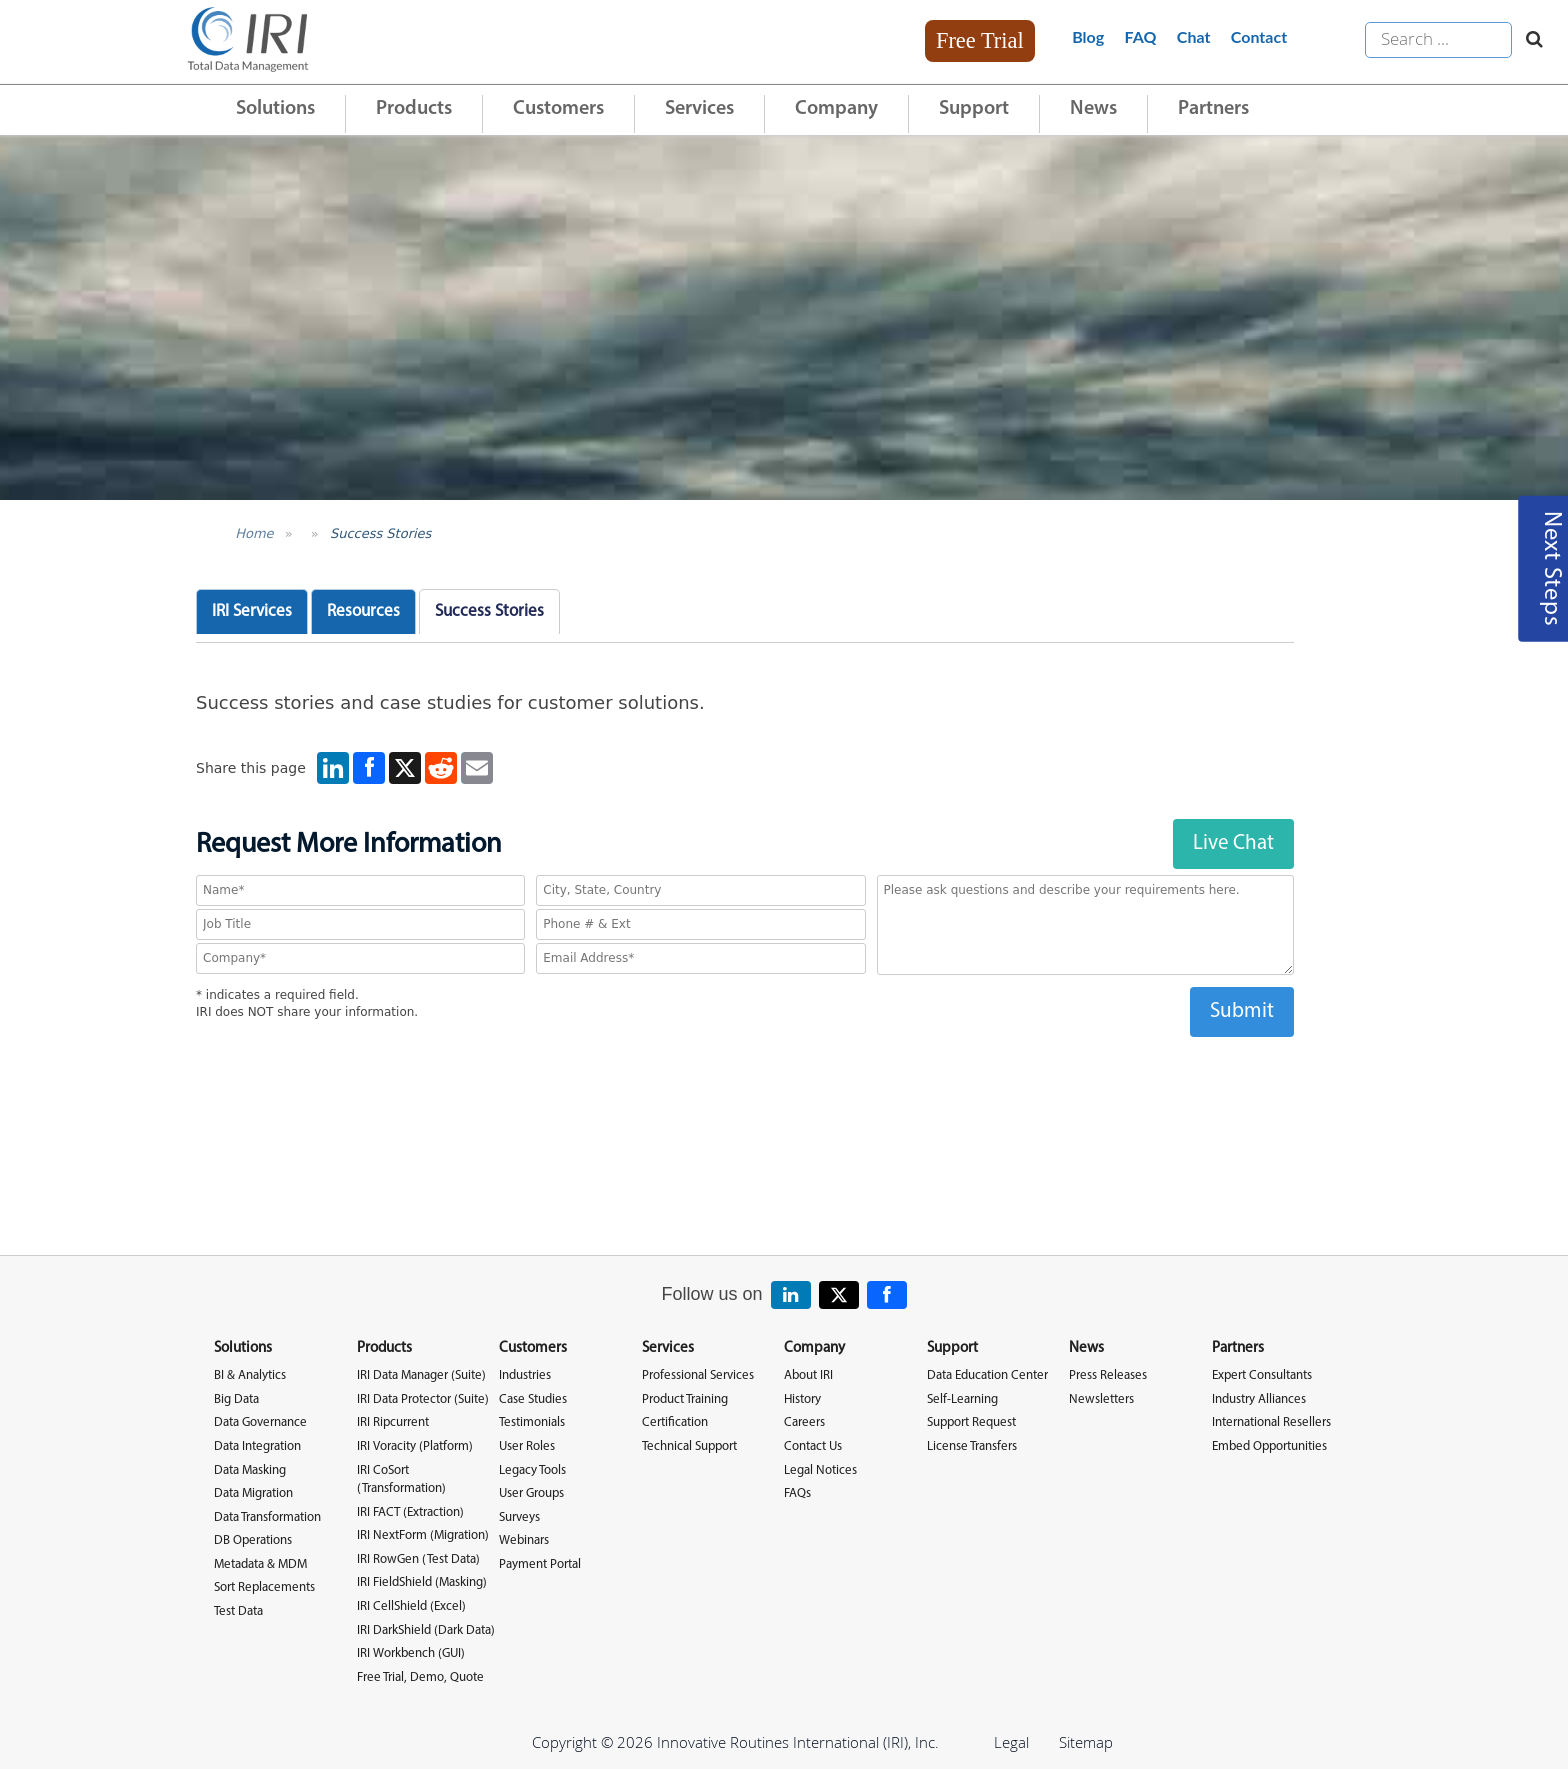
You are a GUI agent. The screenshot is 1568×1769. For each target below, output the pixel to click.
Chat (1194, 36)
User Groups (531, 1493)
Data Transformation (267, 1517)
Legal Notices (820, 1470)
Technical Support (689, 1446)
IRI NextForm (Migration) (423, 1535)
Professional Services (698, 1375)
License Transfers (972, 1446)
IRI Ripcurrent (393, 1422)
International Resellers (1271, 1422)
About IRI (808, 1375)
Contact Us (813, 1446)
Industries (525, 1375)
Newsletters (1101, 1399)
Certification (675, 1422)
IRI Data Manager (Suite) (421, 1375)
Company (836, 109)
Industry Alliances (1259, 1399)
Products (414, 109)
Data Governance (260, 1422)
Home (254, 533)
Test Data (238, 1611)
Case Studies (533, 1399)
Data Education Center (987, 1375)
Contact (1259, 36)
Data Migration (253, 1493)
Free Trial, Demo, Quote (420, 1677)
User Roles (527, 1446)
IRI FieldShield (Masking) (422, 1582)
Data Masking (250, 1470)
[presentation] (745, 1076)
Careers (804, 1422)
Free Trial (980, 40)
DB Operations (253, 1540)
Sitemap (1086, 1742)
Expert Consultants (1262, 1375)
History (802, 1399)
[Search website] (1529, 40)
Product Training (685, 1399)
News (1093, 109)
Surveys (519, 1517)
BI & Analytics (250, 1375)
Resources (363, 611)
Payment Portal (540, 1564)
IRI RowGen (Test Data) (418, 1559)
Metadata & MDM (260, 1564)
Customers (558, 109)
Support (974, 109)
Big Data (236, 1399)
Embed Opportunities (1269, 1446)
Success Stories (381, 533)
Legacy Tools (532, 1470)
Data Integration (257, 1446)
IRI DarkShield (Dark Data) (426, 1630)
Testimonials (532, 1422)
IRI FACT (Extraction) (410, 1512)
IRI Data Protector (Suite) (423, 1399)
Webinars (524, 1540)
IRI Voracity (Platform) (415, 1446)
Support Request (971, 1422)
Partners (1213, 109)
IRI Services (252, 611)
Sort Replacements (264, 1587)
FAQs (797, 1493)
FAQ (1141, 36)
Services (699, 109)
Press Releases (1108, 1375)
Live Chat (1233, 843)
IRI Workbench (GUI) (411, 1653)
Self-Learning (962, 1399)
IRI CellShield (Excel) (411, 1606)
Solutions (275, 109)
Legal (1011, 1742)
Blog (1088, 36)
